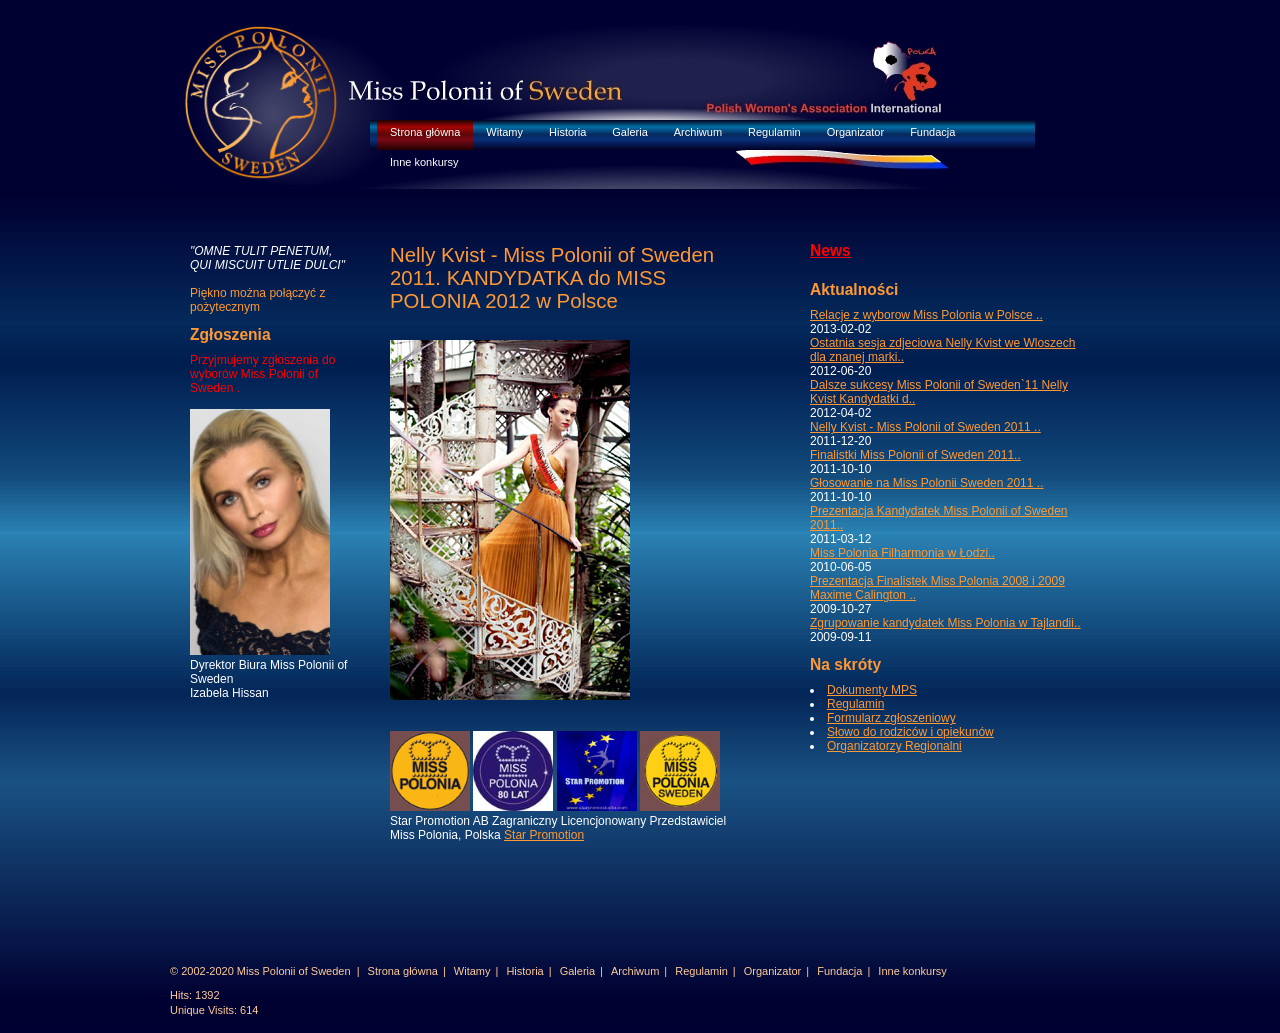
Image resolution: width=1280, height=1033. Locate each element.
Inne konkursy (424, 162)
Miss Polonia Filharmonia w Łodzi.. (902, 553)
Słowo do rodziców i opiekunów (910, 732)
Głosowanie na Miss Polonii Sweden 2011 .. (926, 483)
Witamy (504, 132)
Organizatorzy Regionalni (894, 746)
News (830, 250)
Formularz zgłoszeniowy (891, 718)
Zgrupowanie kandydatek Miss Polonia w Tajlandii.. (945, 623)
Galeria (629, 132)
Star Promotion (544, 835)
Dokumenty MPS (872, 690)
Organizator (855, 132)
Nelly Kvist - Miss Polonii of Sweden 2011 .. (925, 427)
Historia (567, 132)
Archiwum (698, 132)
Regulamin (774, 132)
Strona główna (425, 132)
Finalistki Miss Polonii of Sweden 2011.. (915, 455)
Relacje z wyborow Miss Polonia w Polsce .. (926, 315)
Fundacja (932, 132)
